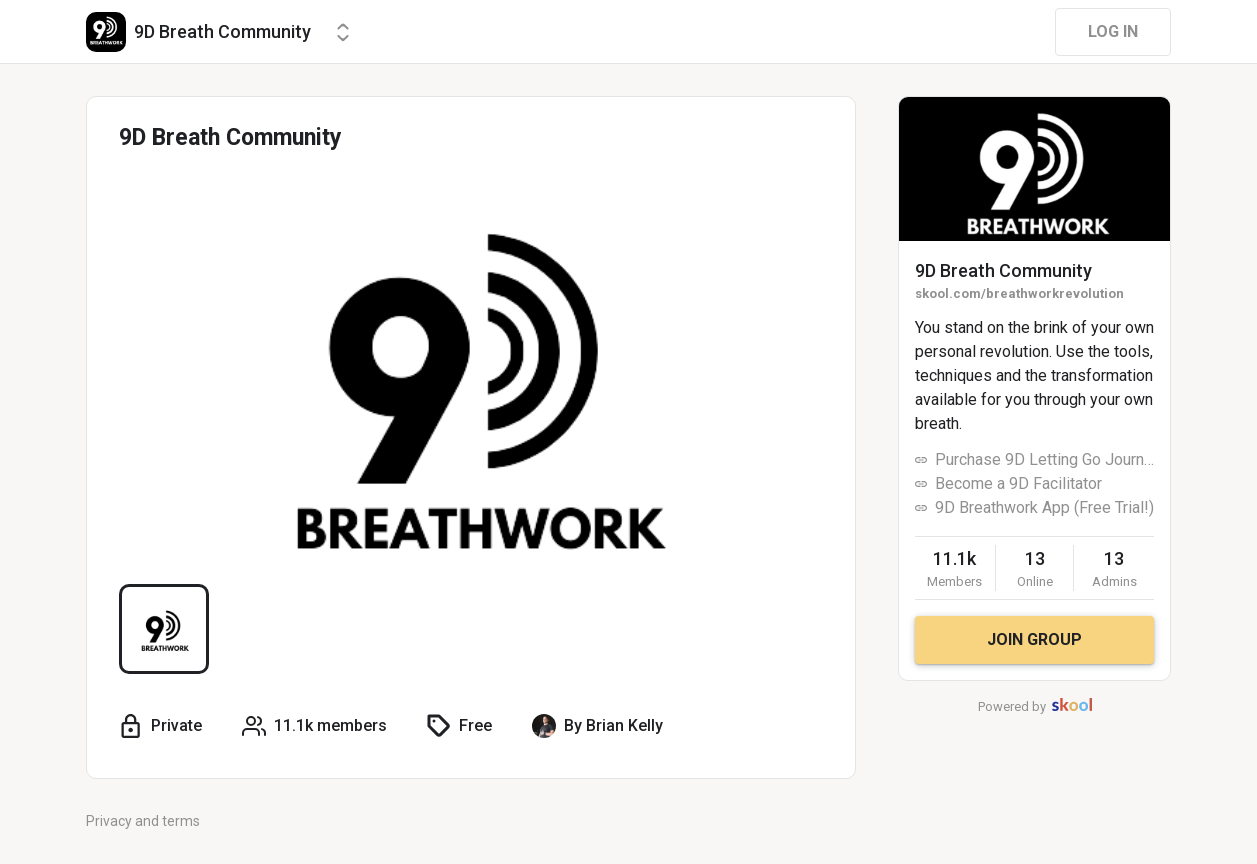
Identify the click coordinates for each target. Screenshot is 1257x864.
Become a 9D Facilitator (1018, 483)
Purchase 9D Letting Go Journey (1044, 459)
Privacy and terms (143, 821)
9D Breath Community (1003, 270)
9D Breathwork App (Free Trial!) (1044, 507)
